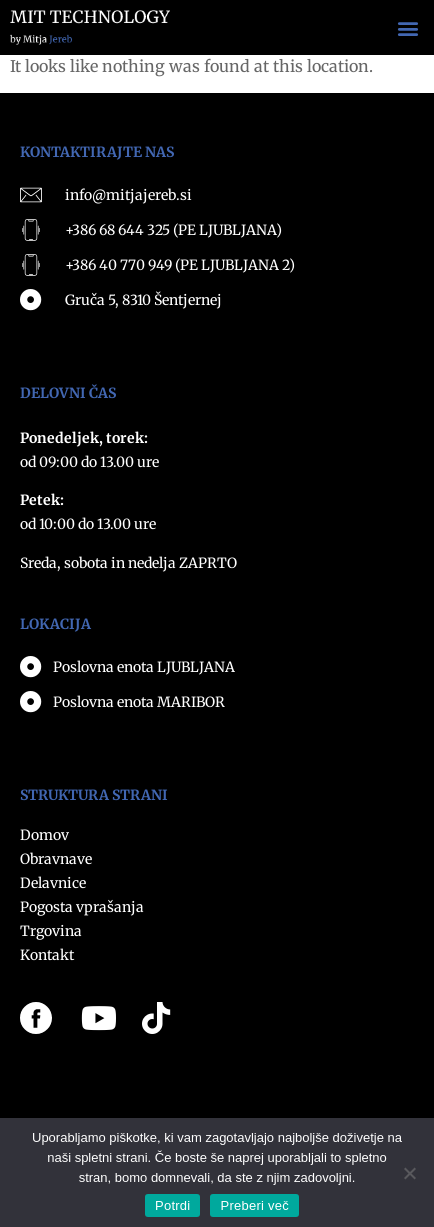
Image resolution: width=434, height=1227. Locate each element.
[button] (407, 27)
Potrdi (172, 1205)
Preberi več (254, 1205)
